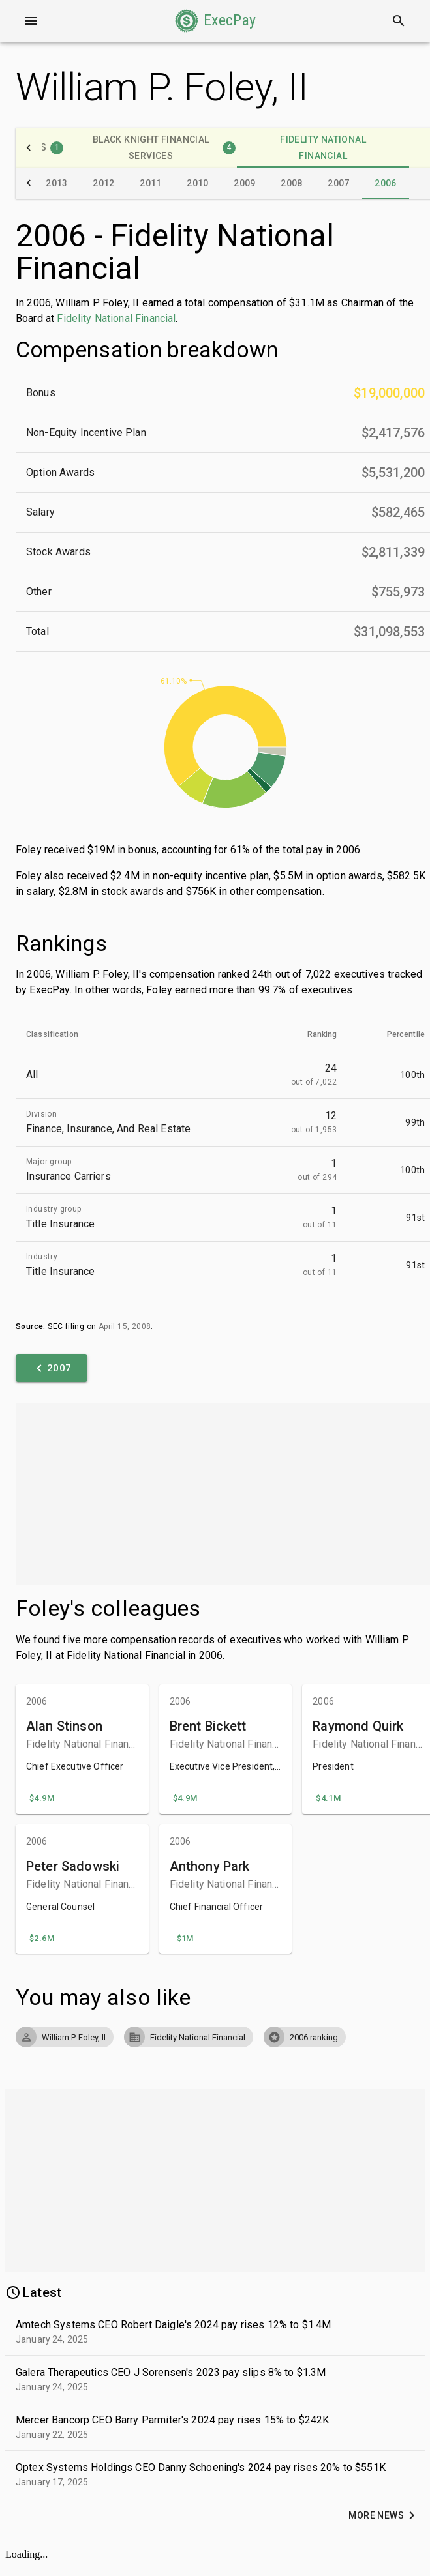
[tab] (151, 148)
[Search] (398, 21)
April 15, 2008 (125, 1326)
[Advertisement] (215, 1494)
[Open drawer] (31, 21)
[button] (215, 21)
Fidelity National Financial (116, 318)
